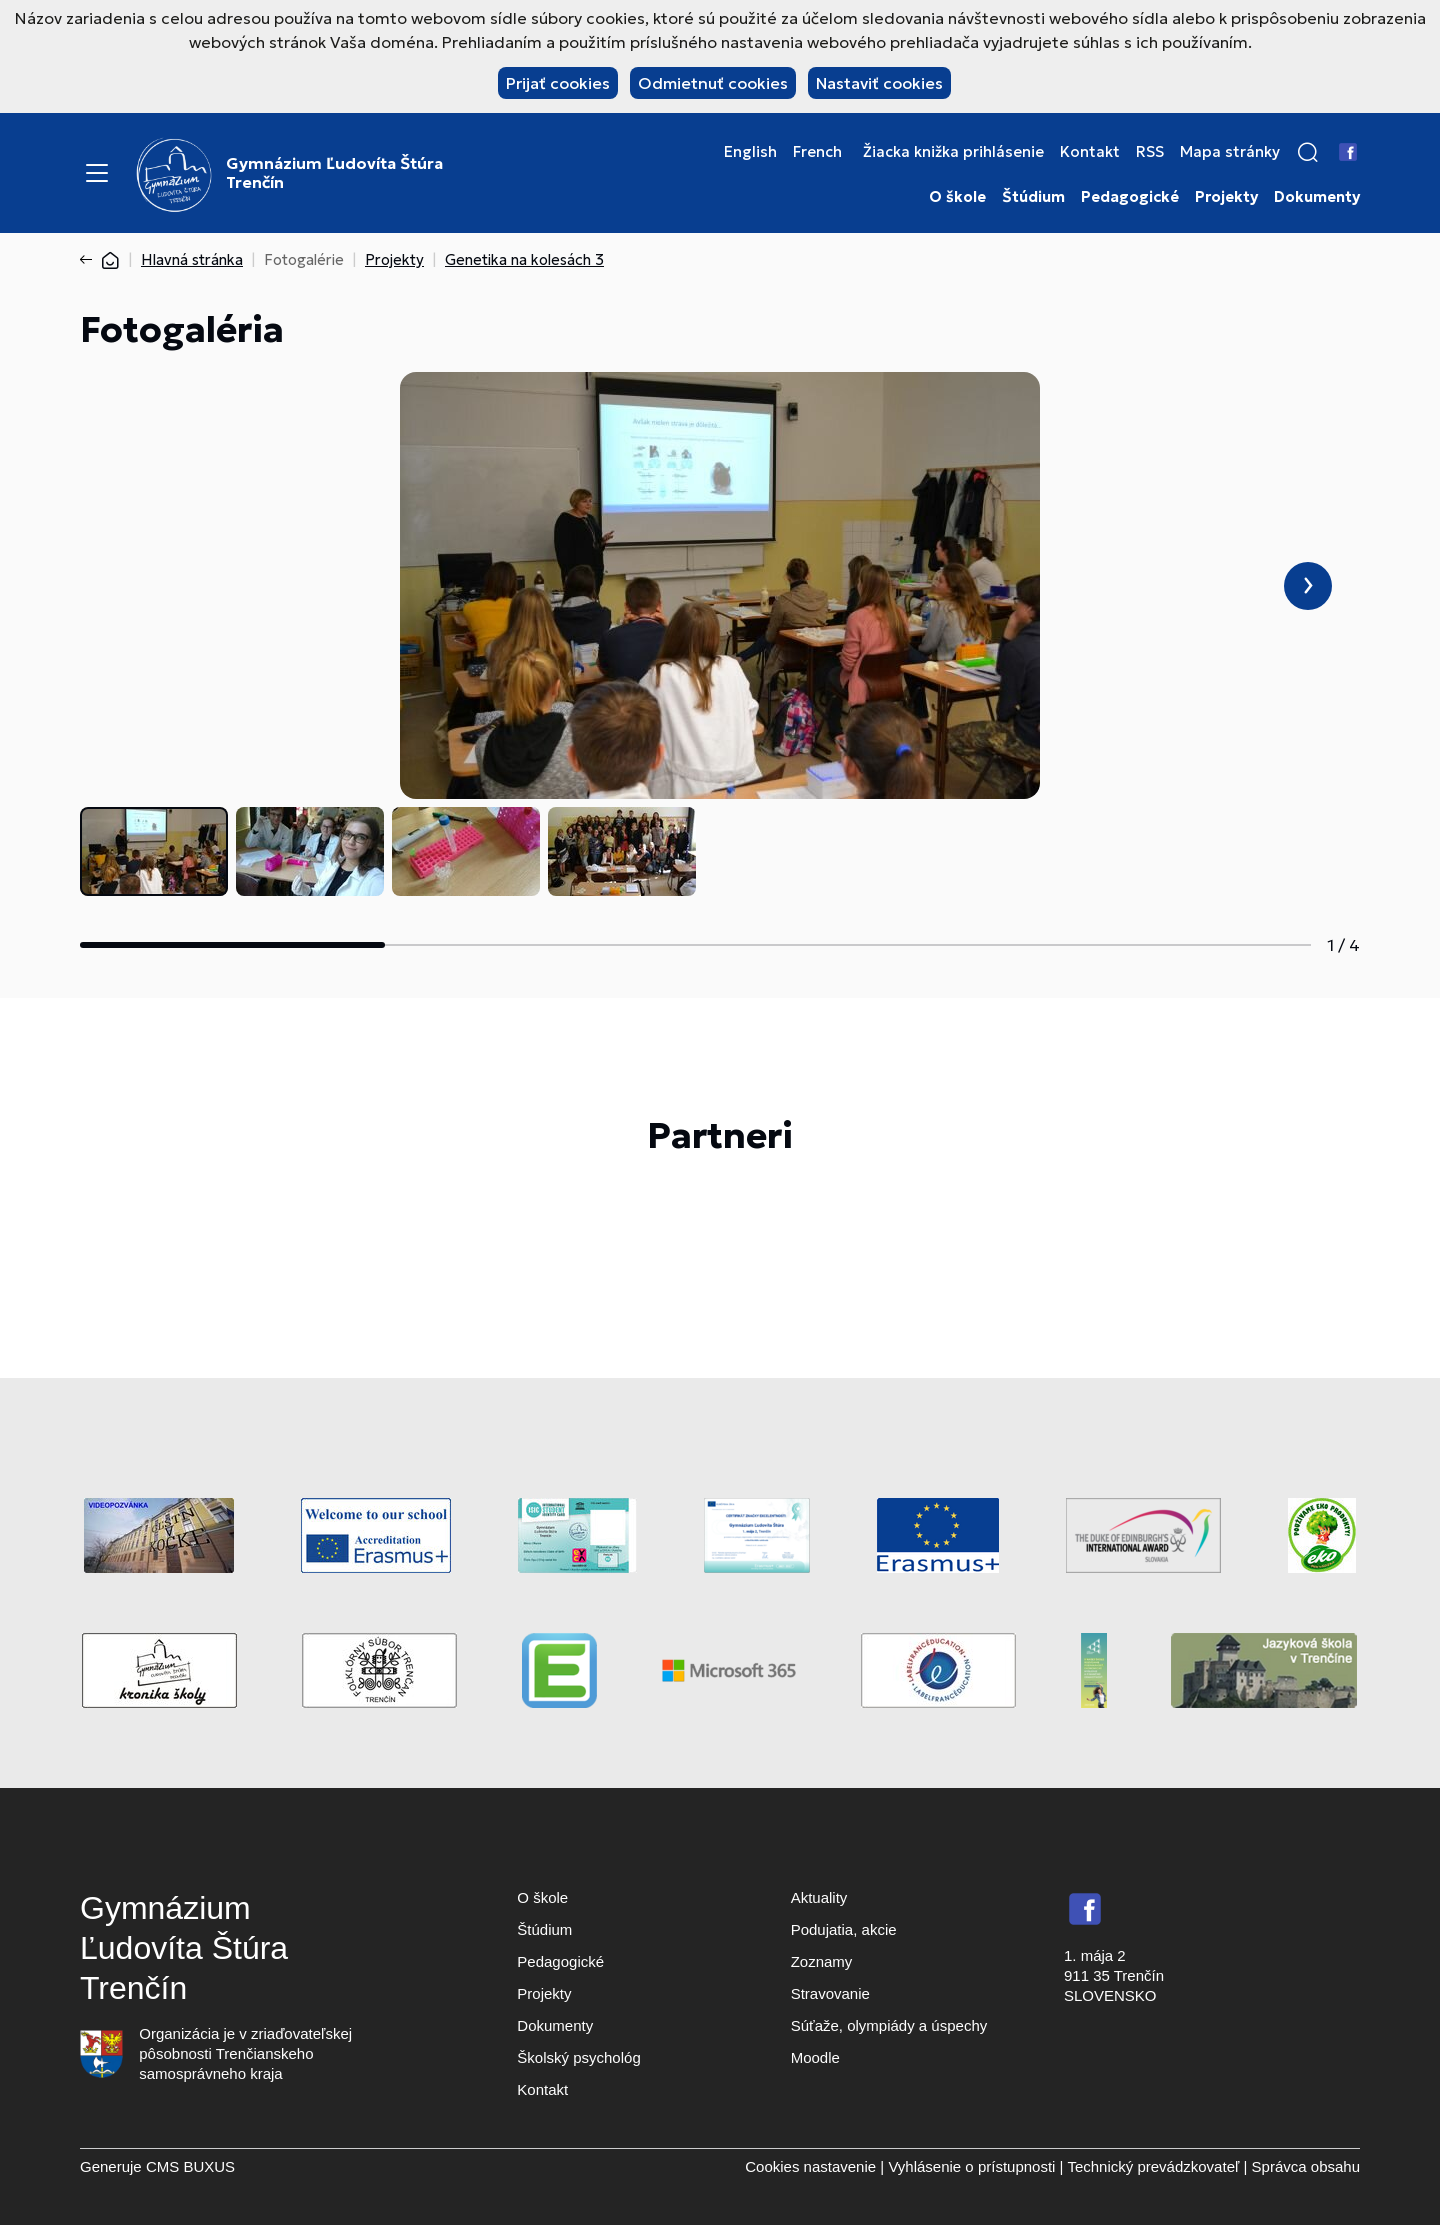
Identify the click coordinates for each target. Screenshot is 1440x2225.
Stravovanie (830, 1993)
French (817, 152)
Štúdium (1033, 197)
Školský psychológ (578, 2057)
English (750, 152)
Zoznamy (822, 1961)
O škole (957, 197)
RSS (1150, 152)
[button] (1308, 152)
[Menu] (97, 173)
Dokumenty (1317, 197)
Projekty (1226, 197)
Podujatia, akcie (844, 1929)
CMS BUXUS (190, 2166)
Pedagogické (1130, 197)
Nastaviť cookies (879, 83)
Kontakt (1090, 152)
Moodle (815, 2057)
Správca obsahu (1306, 2166)
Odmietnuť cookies (713, 83)
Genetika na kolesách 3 (524, 259)
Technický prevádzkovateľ (1153, 2166)
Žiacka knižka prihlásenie (953, 152)
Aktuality (819, 1897)
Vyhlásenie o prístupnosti (971, 2166)
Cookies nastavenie (810, 2166)
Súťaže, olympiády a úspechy (889, 2025)
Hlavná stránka (192, 259)
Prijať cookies (558, 83)
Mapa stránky (1230, 152)
